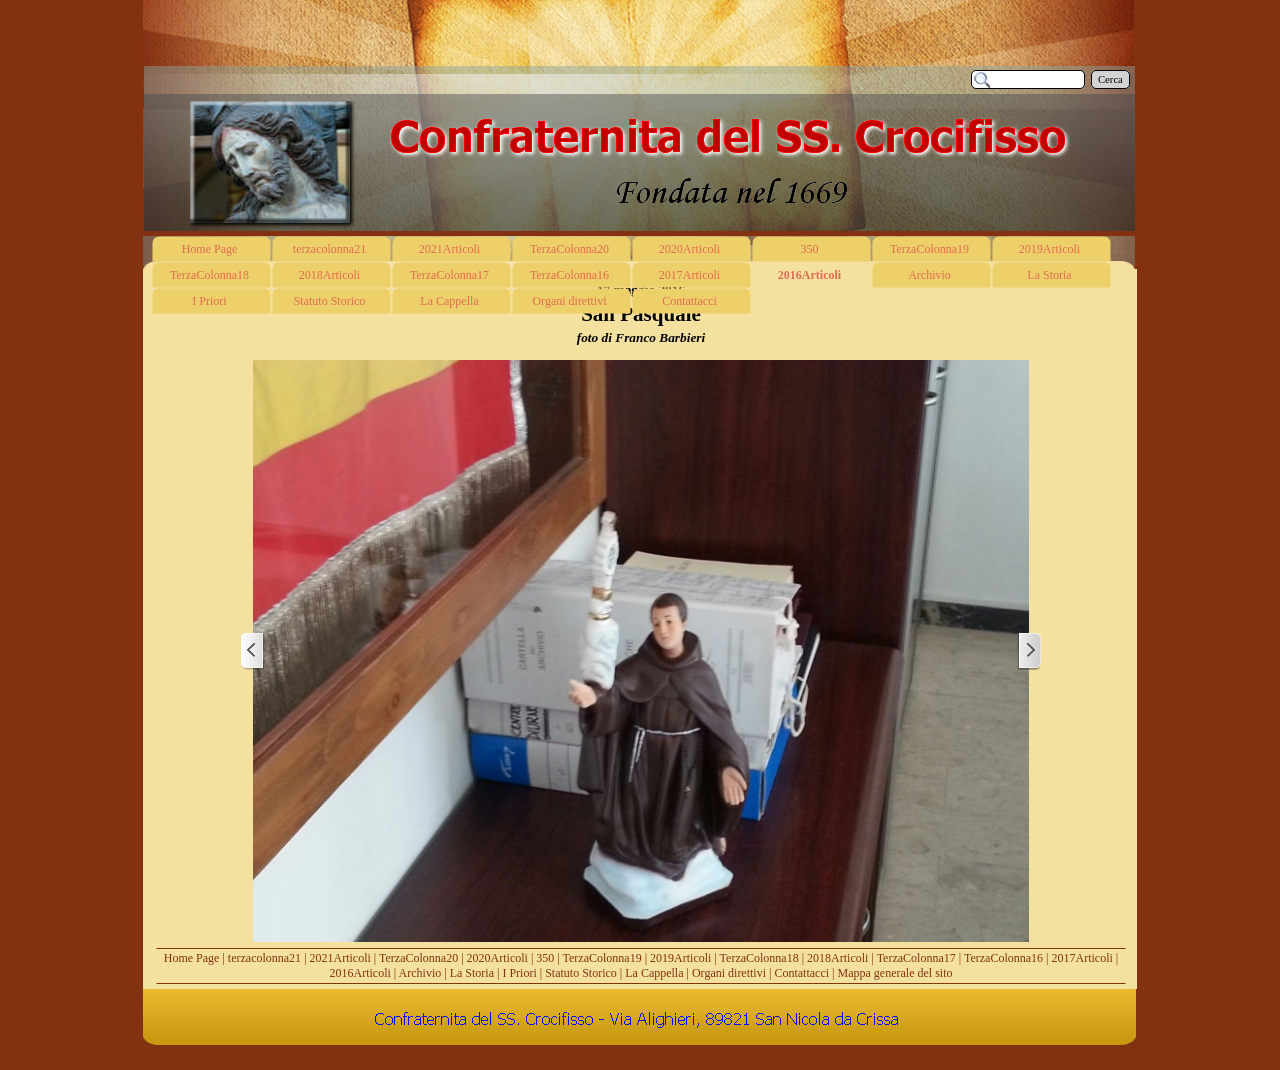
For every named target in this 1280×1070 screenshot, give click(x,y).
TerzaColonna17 (916, 958)
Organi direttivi (729, 973)
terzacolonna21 (264, 958)
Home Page (192, 958)
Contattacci (801, 973)
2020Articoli (497, 958)
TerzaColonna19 (602, 958)
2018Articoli (837, 958)
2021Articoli (340, 958)
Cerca (1110, 79)
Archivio (420, 973)
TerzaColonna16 (1003, 958)
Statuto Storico (581, 973)
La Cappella (654, 973)
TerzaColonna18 (759, 958)
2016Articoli (360, 973)
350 (545, 958)
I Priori (519, 973)
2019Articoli (680, 958)
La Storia (472, 973)
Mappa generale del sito (895, 973)
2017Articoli (1082, 958)
